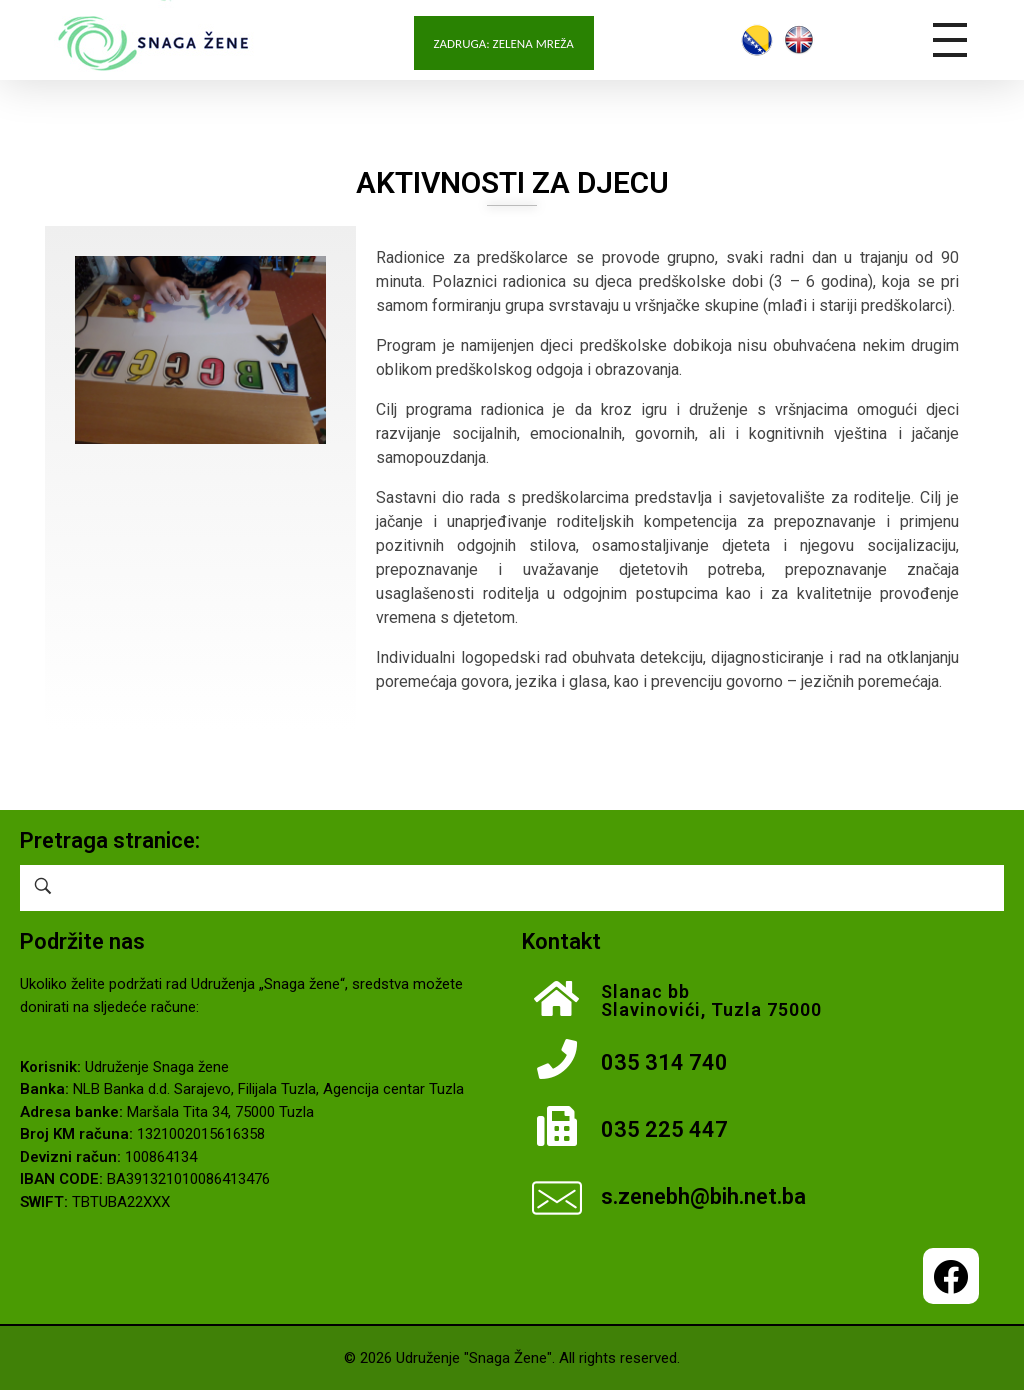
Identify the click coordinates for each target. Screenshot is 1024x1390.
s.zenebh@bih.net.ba (703, 1196)
